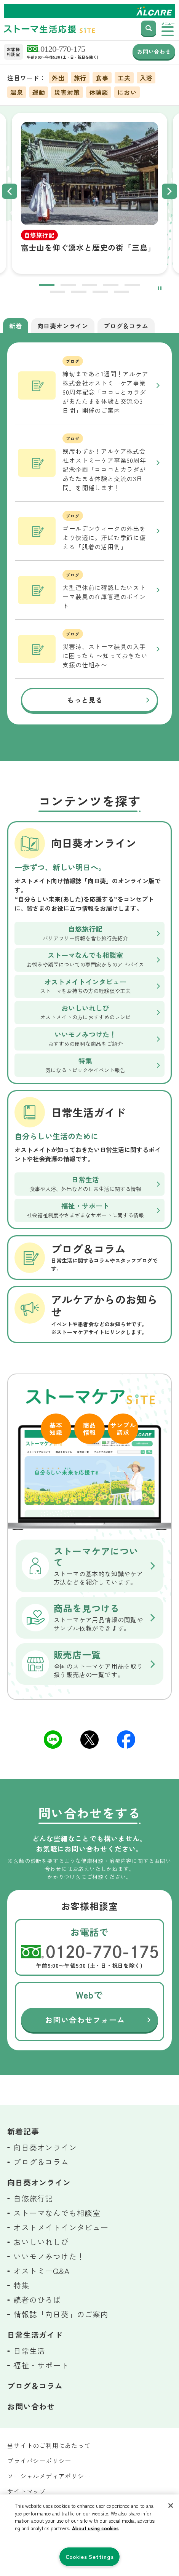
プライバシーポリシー (39, 2460)
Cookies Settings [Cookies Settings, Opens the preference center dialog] (90, 2556)
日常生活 (29, 2350)
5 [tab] (132, 286)
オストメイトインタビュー (61, 2227)
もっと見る (85, 700)
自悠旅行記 (33, 2198)
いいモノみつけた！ (49, 2256)
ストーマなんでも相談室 (57, 2212)
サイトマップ (26, 2491)
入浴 (146, 77)
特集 (21, 2285)
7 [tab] (78, 292)
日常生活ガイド (35, 2334)
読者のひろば (37, 2299)
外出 (58, 77)
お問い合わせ (154, 51)
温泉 (16, 92)
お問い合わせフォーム (85, 2019)
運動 (38, 92)
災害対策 (67, 92)
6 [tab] (57, 292)
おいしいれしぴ (41, 2241)
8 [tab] (100, 292)
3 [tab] (89, 286)
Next (169, 191)
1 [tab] (46, 286)
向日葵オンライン (45, 2147)
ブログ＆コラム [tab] (126, 325)
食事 (102, 77)
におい (126, 92)
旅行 (80, 77)
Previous (9, 191)
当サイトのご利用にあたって (48, 2445)
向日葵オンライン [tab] (62, 325)
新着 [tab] (15, 325)
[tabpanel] (89, 191)
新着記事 (23, 2131)
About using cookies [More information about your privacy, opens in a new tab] (95, 2528)
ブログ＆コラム (41, 2161)
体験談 (98, 92)
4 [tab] (110, 286)
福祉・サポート (41, 2365)
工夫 (124, 77)
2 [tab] (68, 286)
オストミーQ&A (41, 2270)
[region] (89, 2535)
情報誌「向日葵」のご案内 (61, 2314)
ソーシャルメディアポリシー (48, 2475)
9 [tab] (121, 292)
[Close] (170, 2505)
